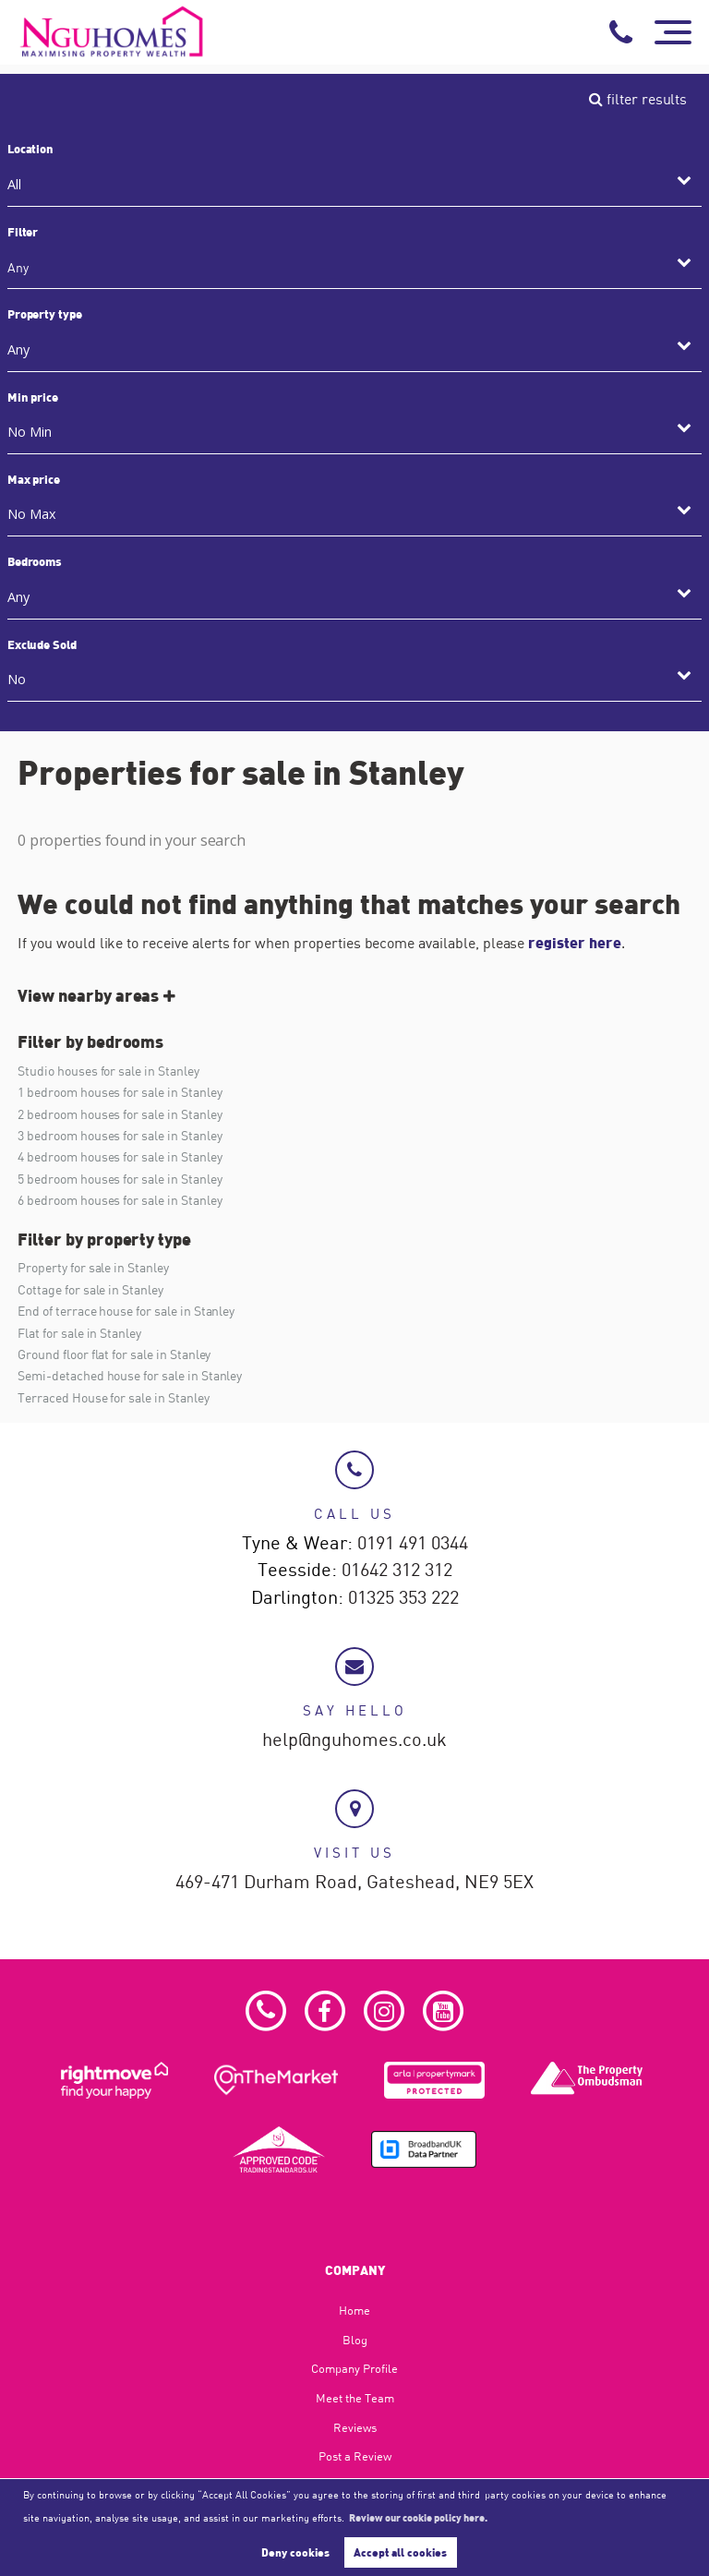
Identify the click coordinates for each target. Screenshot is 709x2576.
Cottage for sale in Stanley (90, 1289)
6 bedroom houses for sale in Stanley (120, 1200)
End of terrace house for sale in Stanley (126, 1310)
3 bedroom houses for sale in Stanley (120, 1135)
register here (574, 942)
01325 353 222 (403, 1598)
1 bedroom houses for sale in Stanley (120, 1092)
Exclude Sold (42, 644)
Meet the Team (355, 2397)
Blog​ (354, 2339)
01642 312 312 (397, 1570)
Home (354, 2310)
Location (30, 148)
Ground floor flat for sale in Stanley (114, 1354)
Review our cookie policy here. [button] (418, 2516)
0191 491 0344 (412, 1544)
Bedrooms (35, 561)
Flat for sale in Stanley (79, 1333)
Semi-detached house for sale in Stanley (130, 1375)
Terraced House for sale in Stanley (113, 1397)
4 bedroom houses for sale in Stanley (120, 1156)
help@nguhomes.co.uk (354, 1740)
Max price (34, 479)
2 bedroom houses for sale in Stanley (120, 1114)
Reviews (355, 2427)
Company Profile (354, 2368)
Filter (23, 231)
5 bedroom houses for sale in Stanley (120, 1178)
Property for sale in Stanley (93, 1267)
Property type (44, 314)
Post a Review (354, 2456)
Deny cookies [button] (295, 2552)
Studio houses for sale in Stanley (108, 1070)
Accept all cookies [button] (400, 2552)
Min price (33, 397)
